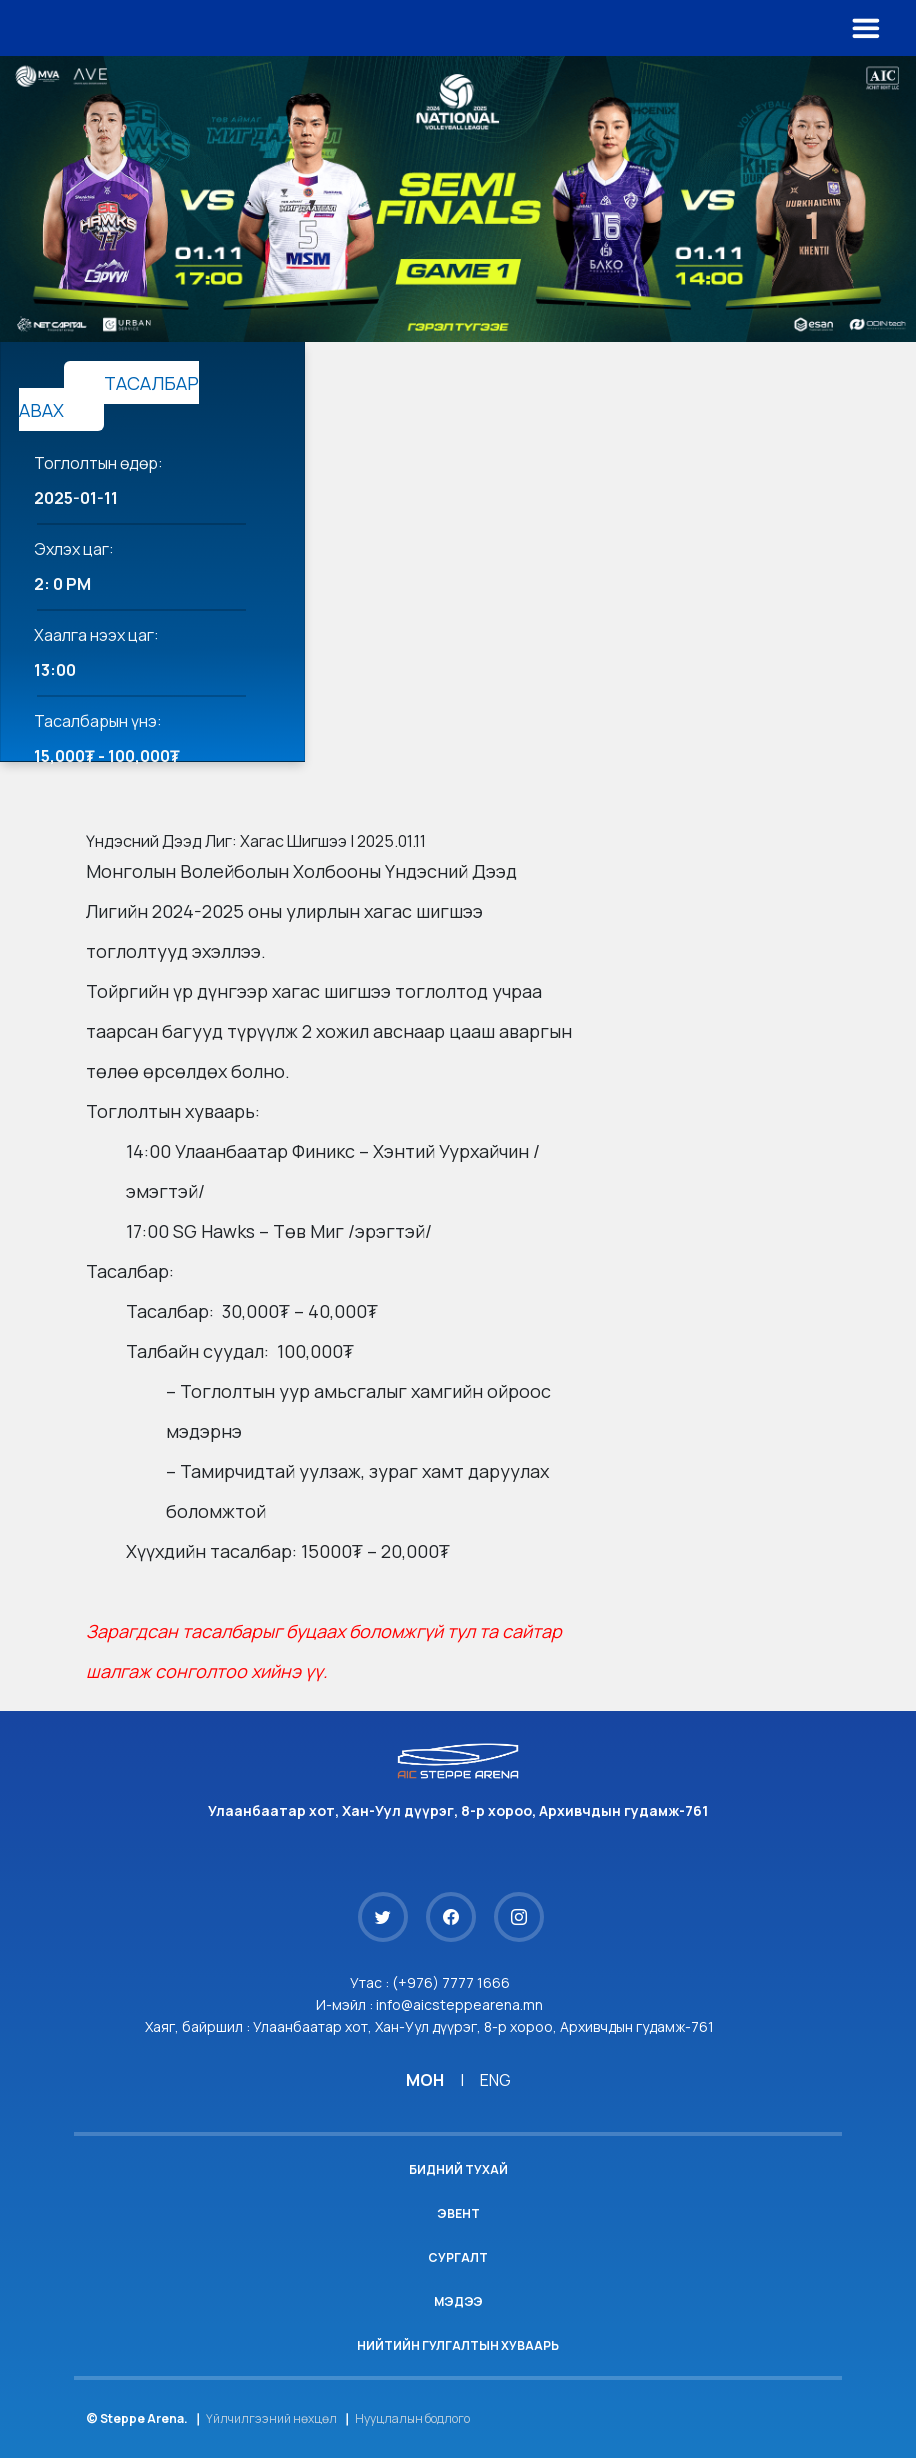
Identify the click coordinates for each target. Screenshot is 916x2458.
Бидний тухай (458, 2169)
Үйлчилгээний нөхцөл (271, 2418)
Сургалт (458, 2257)
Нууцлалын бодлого (412, 2418)
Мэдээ (458, 2301)
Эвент (458, 2213)
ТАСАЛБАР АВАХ (109, 396)
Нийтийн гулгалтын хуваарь (458, 2345)
